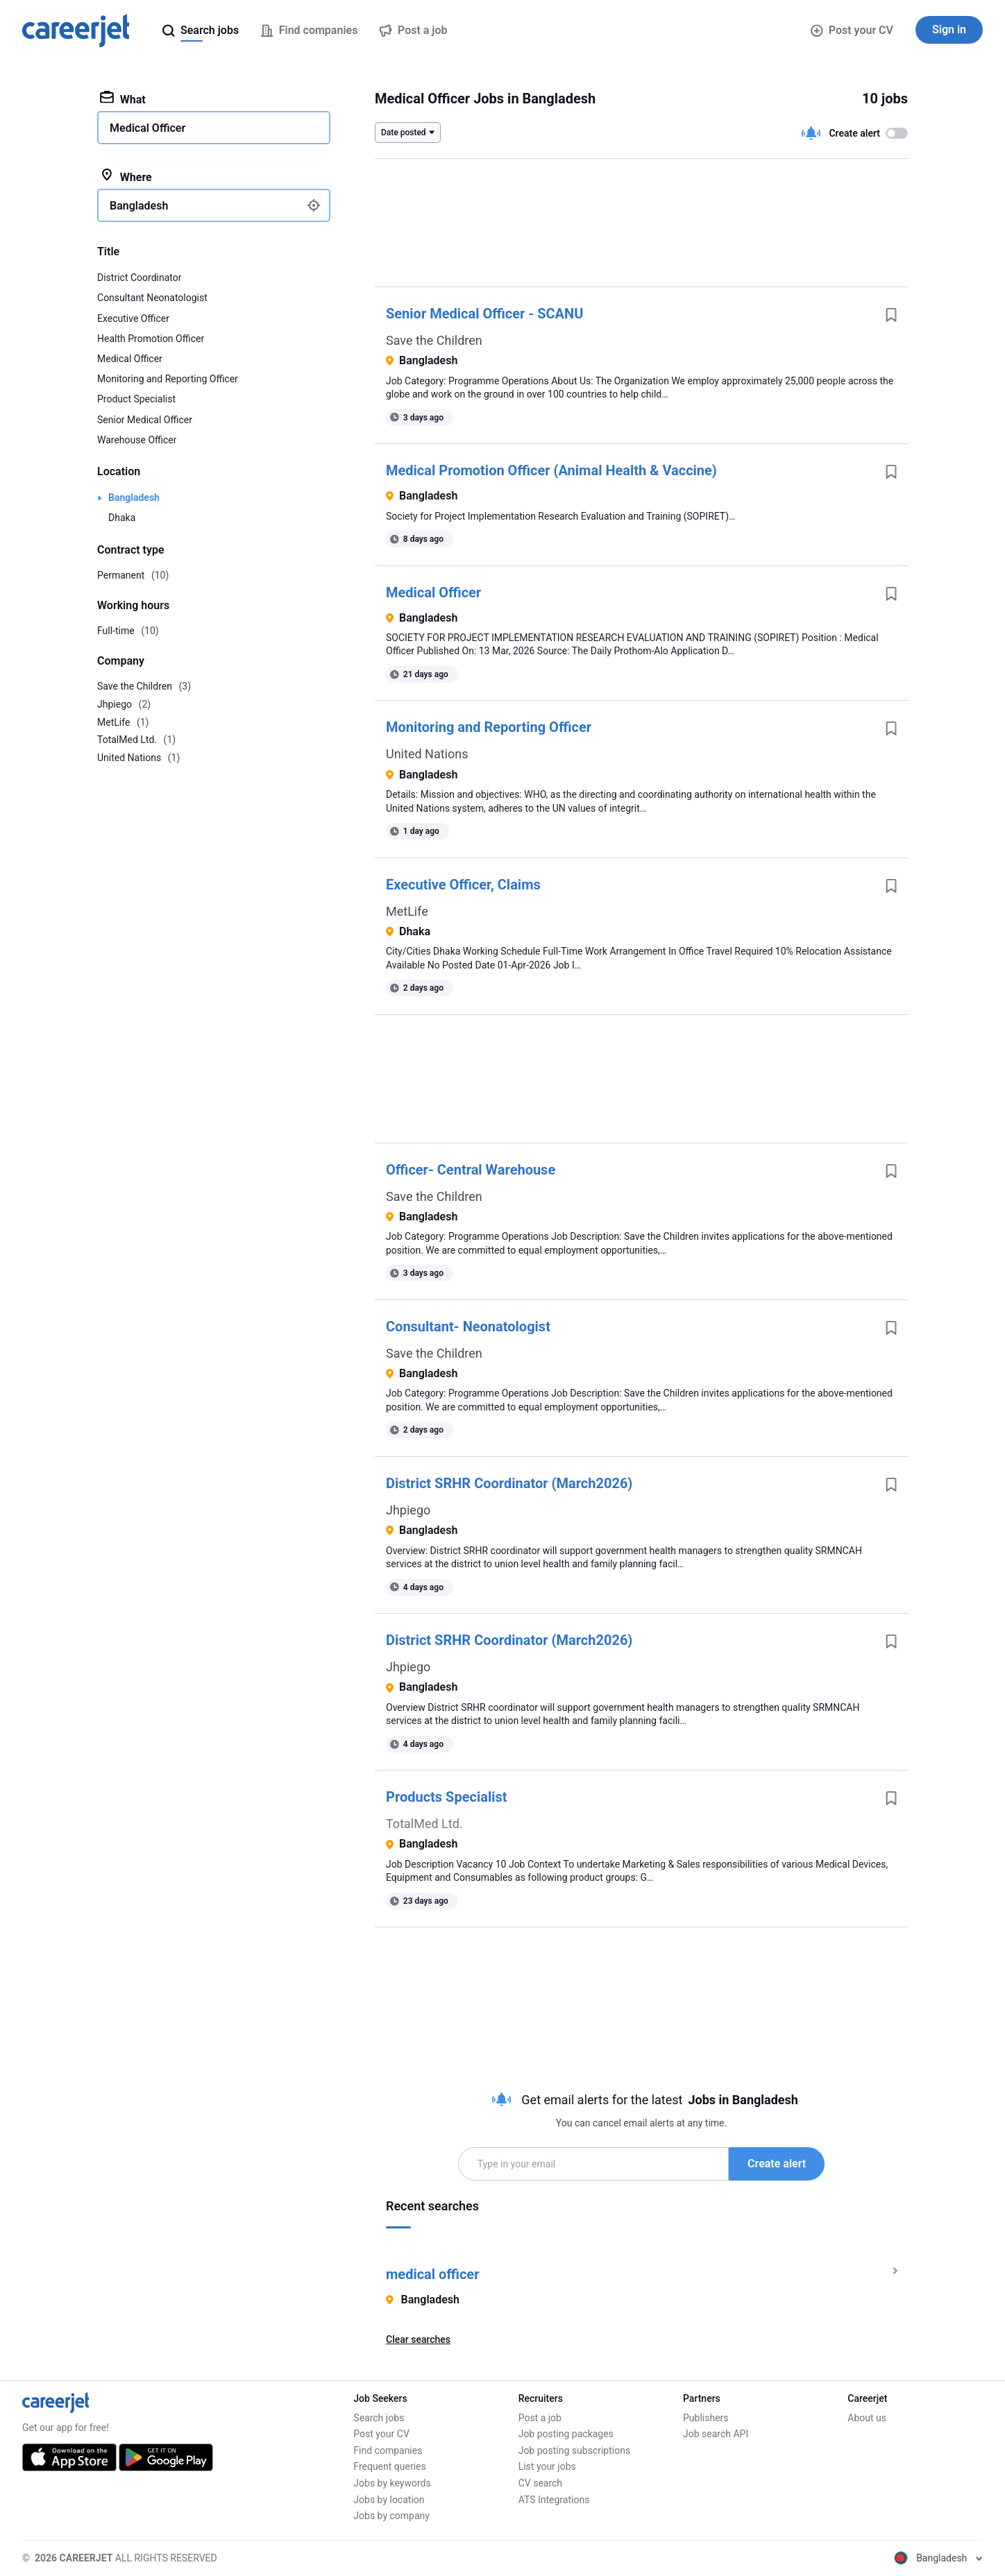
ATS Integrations (554, 2499)
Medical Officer (433, 592)
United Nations (427, 754)
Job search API (715, 2433)
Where (126, 176)
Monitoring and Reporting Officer (488, 727)
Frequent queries (389, 2466)
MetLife (407, 911)
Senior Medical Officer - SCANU (484, 313)
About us (866, 2417)
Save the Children (434, 340)
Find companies (387, 2450)
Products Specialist (446, 1797)
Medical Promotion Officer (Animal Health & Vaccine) (551, 470)
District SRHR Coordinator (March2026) (509, 1483)
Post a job (539, 2417)
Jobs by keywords (391, 2483)
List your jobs (547, 2466)
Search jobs (378, 2417)
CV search (540, 2483)
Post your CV (852, 30)
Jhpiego (408, 1510)
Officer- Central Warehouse (470, 1169)
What (123, 98)
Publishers (706, 2417)
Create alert (777, 2163)
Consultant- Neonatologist (468, 1326)
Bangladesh (134, 497)
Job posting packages (566, 2433)
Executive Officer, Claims (463, 884)
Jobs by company (391, 2515)
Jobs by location (388, 2499)
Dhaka (121, 517)
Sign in (949, 29)
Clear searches (418, 2339)
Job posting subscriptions (574, 2450)
